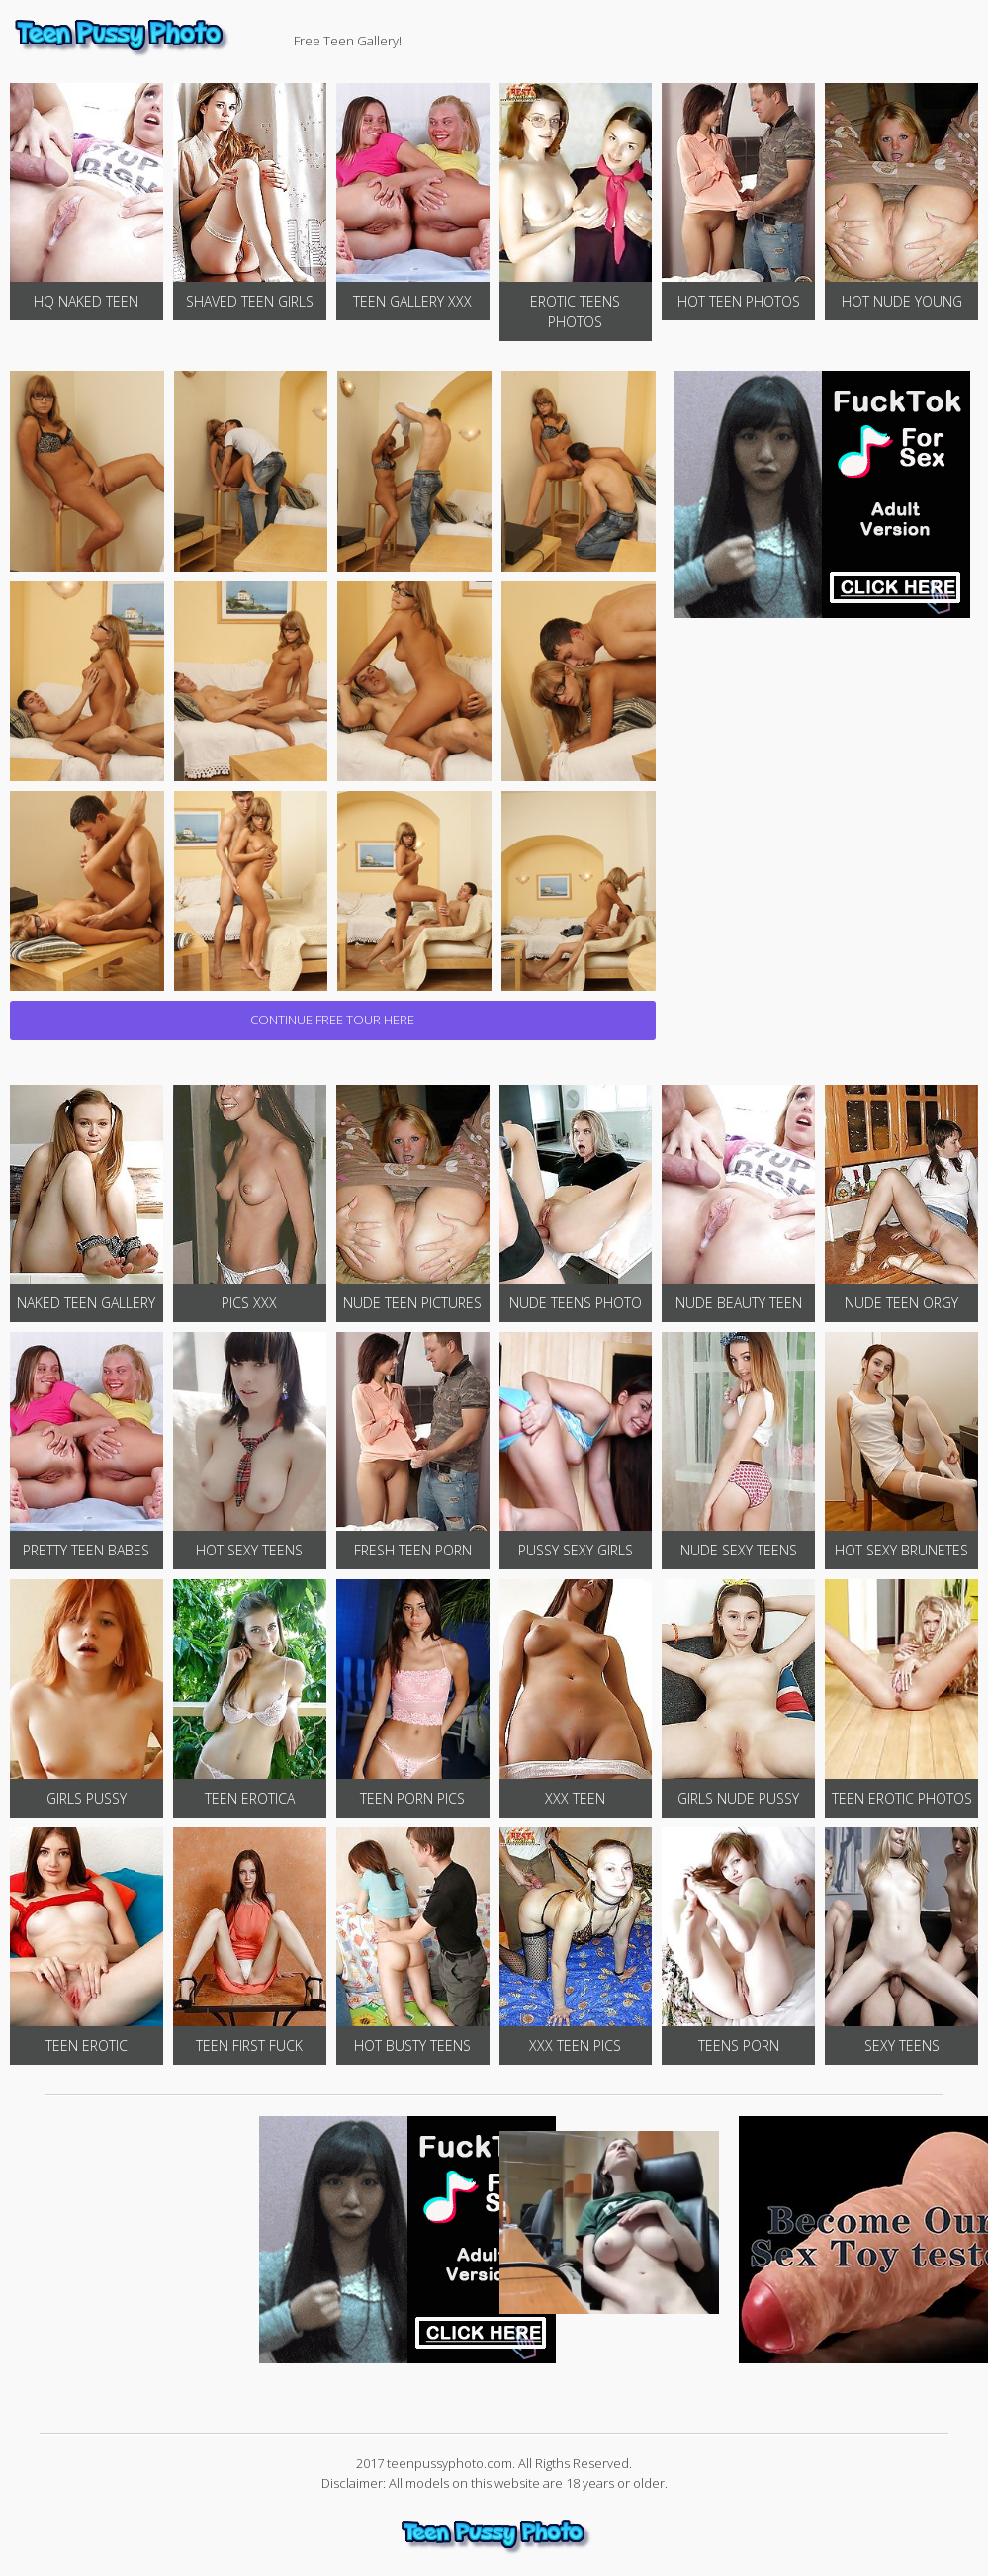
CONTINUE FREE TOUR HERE (332, 1019)
